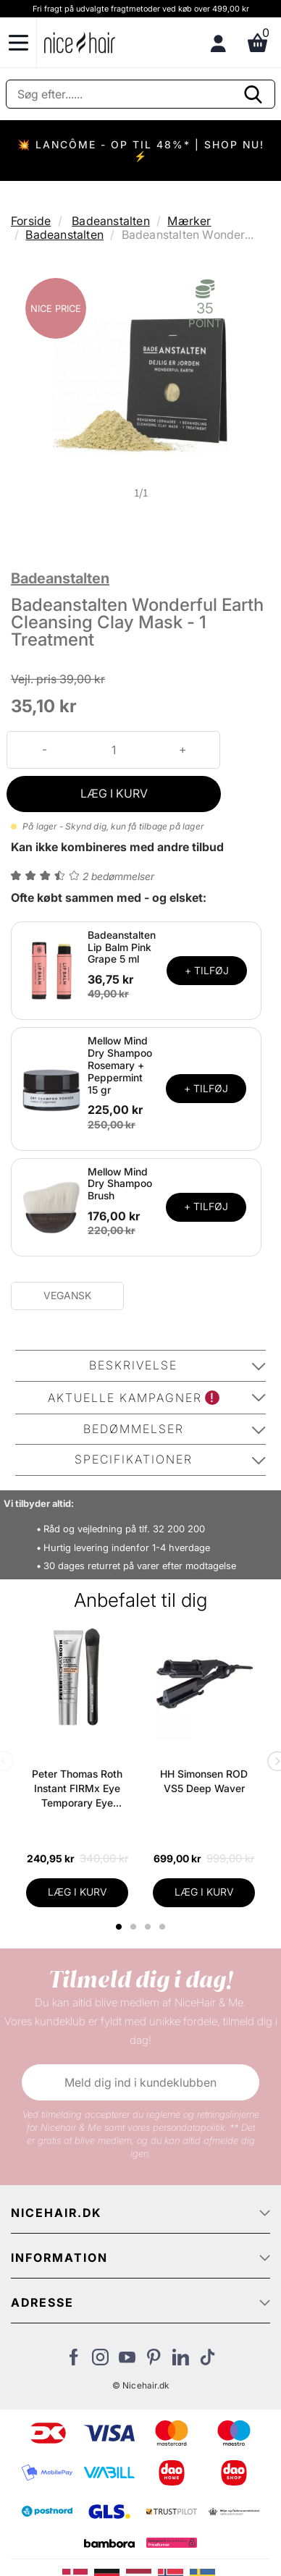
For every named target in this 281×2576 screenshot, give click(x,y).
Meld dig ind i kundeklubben (140, 2082)
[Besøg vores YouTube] (127, 2361)
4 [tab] (164, 1927)
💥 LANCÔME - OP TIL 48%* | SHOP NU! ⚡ (140, 150)
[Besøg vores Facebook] (73, 2361)
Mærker (189, 221)
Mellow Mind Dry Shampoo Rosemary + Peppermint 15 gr (120, 1064)
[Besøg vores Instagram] (100, 2361)
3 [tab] (149, 1927)
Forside (31, 221)
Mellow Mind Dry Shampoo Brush (120, 1183)
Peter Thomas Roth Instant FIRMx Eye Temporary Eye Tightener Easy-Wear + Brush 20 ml (77, 1789)
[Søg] (140, 94)
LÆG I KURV (114, 793)
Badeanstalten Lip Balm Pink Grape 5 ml (122, 947)
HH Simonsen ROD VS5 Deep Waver (204, 1781)
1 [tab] (119, 1927)
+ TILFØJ (207, 970)
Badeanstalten (111, 221)
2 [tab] (135, 1927)
